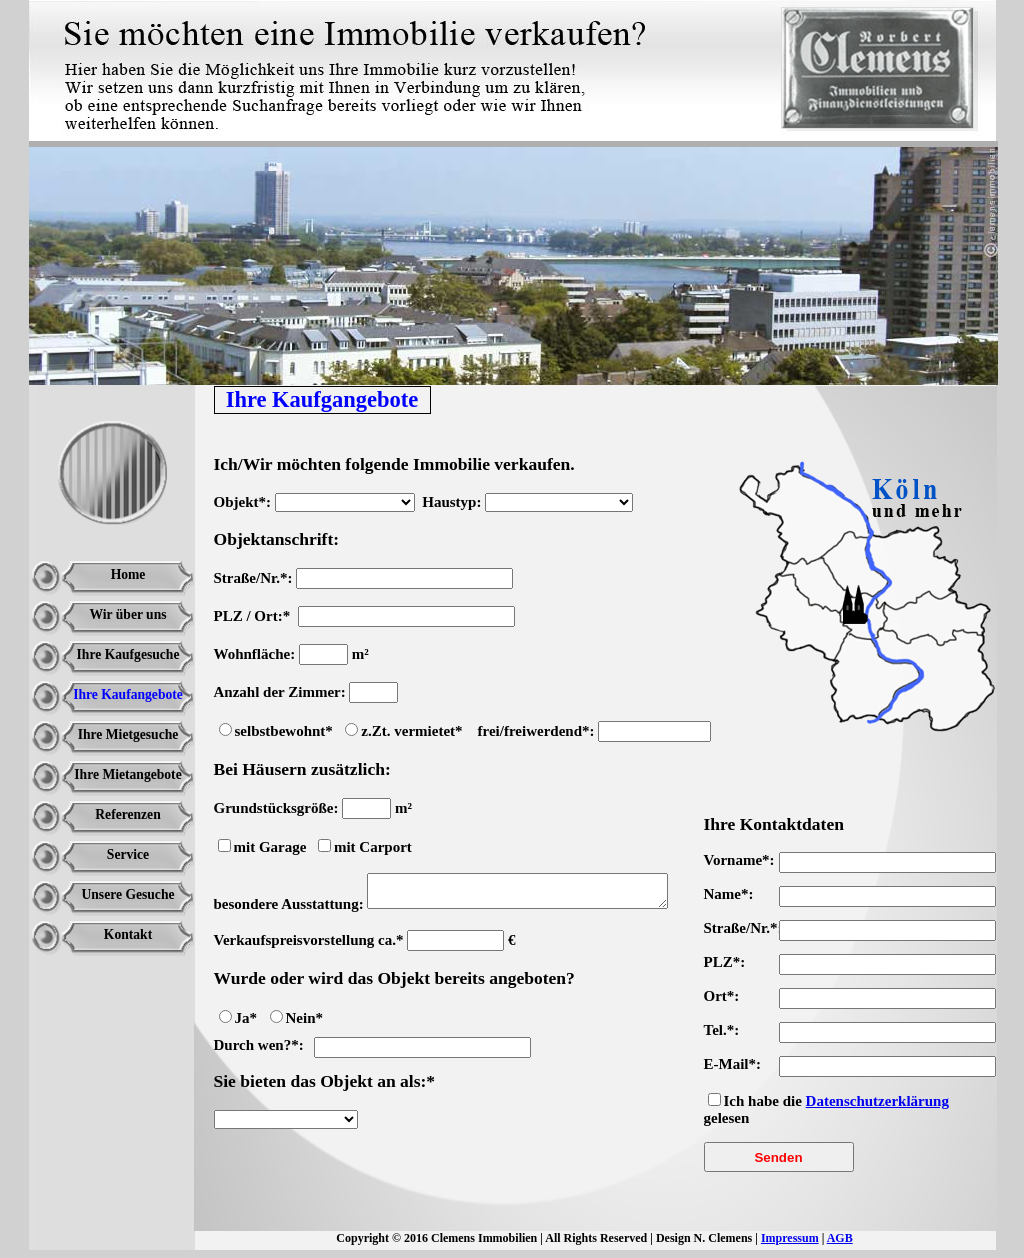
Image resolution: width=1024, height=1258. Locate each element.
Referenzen (127, 814)
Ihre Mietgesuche (128, 734)
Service (128, 854)
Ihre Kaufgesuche (128, 654)
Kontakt (128, 934)
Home (128, 574)
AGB (840, 1238)
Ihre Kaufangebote (128, 694)
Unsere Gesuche (127, 894)
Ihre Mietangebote (127, 774)
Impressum (790, 1238)
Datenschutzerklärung (877, 1101)
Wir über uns (127, 614)
